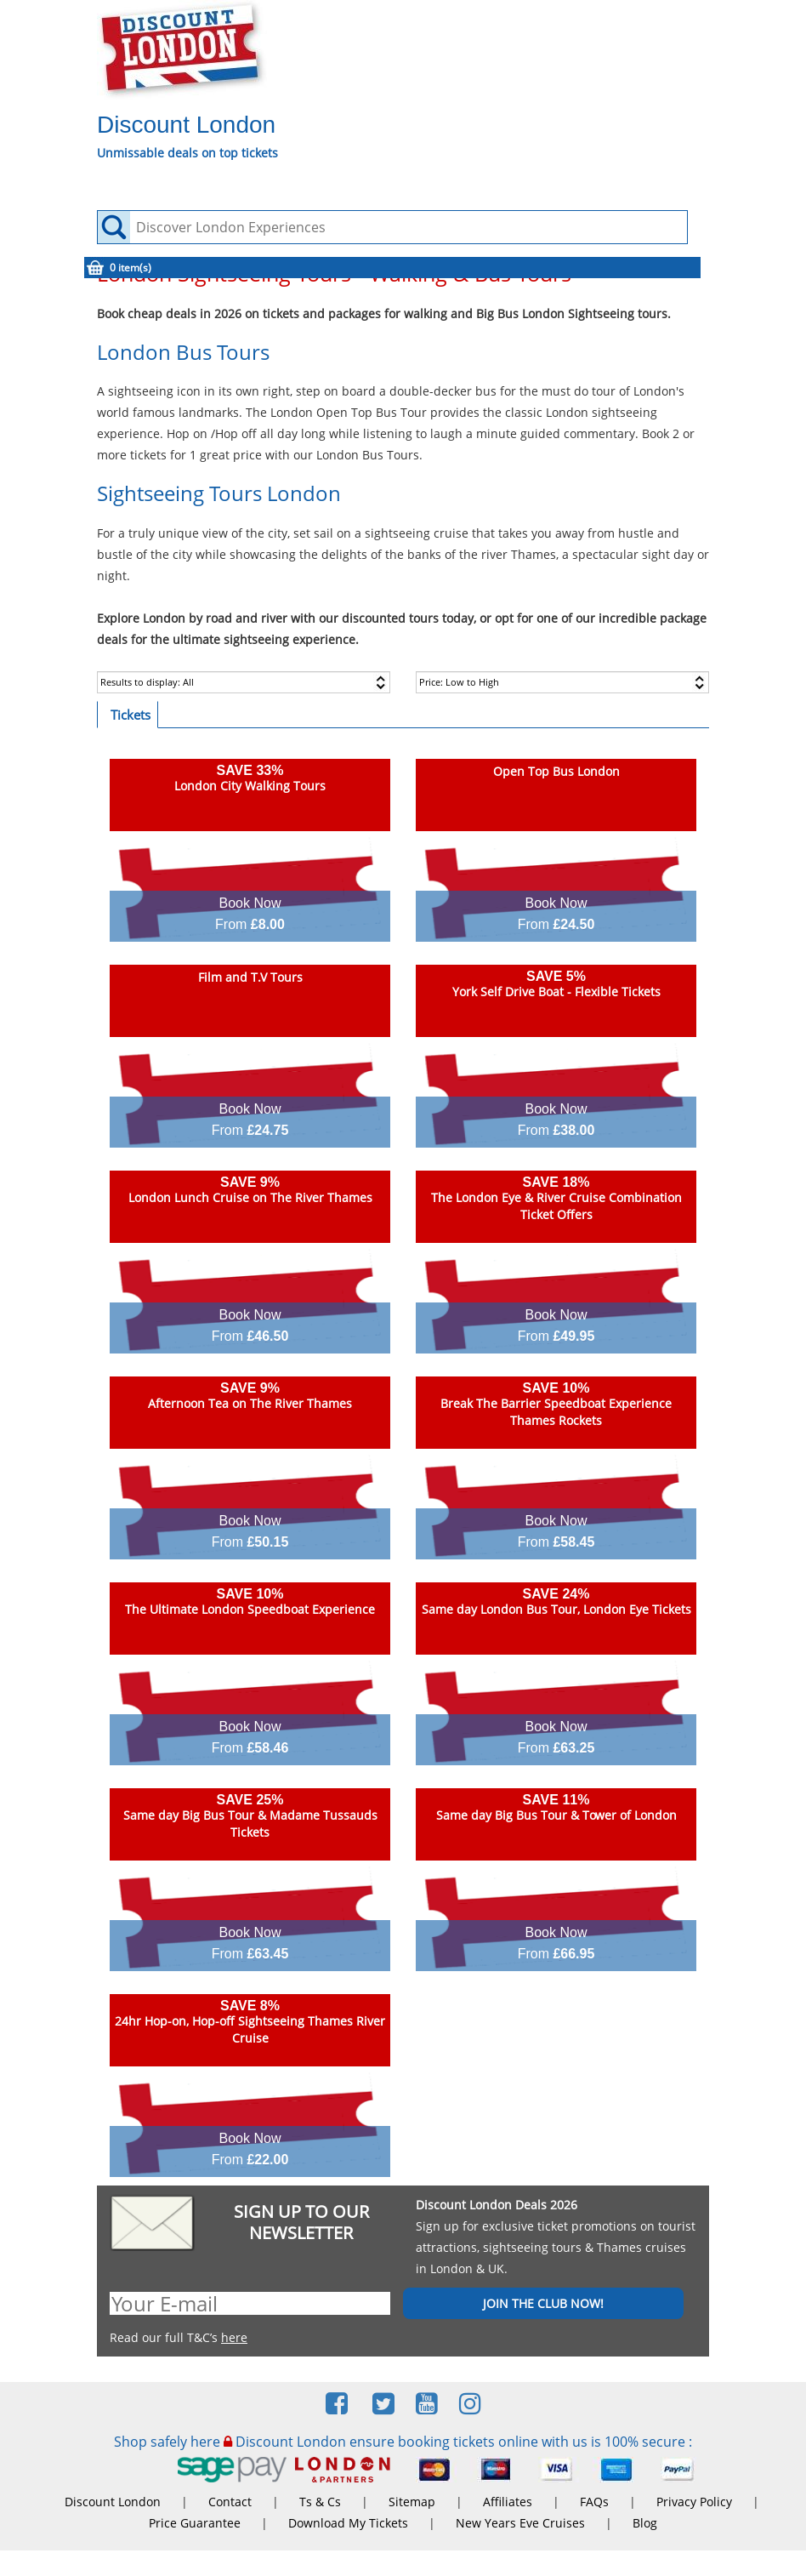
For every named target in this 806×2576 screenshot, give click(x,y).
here (234, 2337)
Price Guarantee (195, 2523)
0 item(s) (130, 267)
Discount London (113, 2501)
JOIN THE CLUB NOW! (543, 2303)
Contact (230, 2501)
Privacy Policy (694, 2501)
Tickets (130, 714)
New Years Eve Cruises (520, 2523)
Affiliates (507, 2501)
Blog (645, 2523)
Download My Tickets (348, 2523)
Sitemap (412, 2501)
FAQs (594, 2501)
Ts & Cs (320, 2501)
